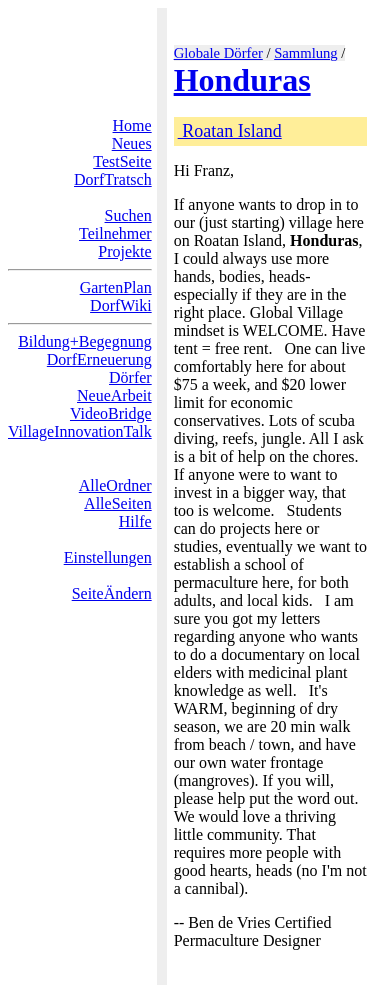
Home (132, 125)
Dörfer (130, 377)
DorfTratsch (113, 179)
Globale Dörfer (218, 53)
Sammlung (306, 53)
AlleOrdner (115, 485)
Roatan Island (230, 131)
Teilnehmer (115, 233)
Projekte (124, 251)
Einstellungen (108, 557)
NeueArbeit (114, 395)
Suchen (128, 215)
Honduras (242, 80)
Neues (132, 143)
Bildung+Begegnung (84, 341)
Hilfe (135, 521)
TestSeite (122, 161)
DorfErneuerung (99, 359)
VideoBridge (111, 413)
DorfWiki (121, 305)
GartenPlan (116, 287)
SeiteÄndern (112, 593)
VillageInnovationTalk (80, 431)
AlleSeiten (118, 503)
